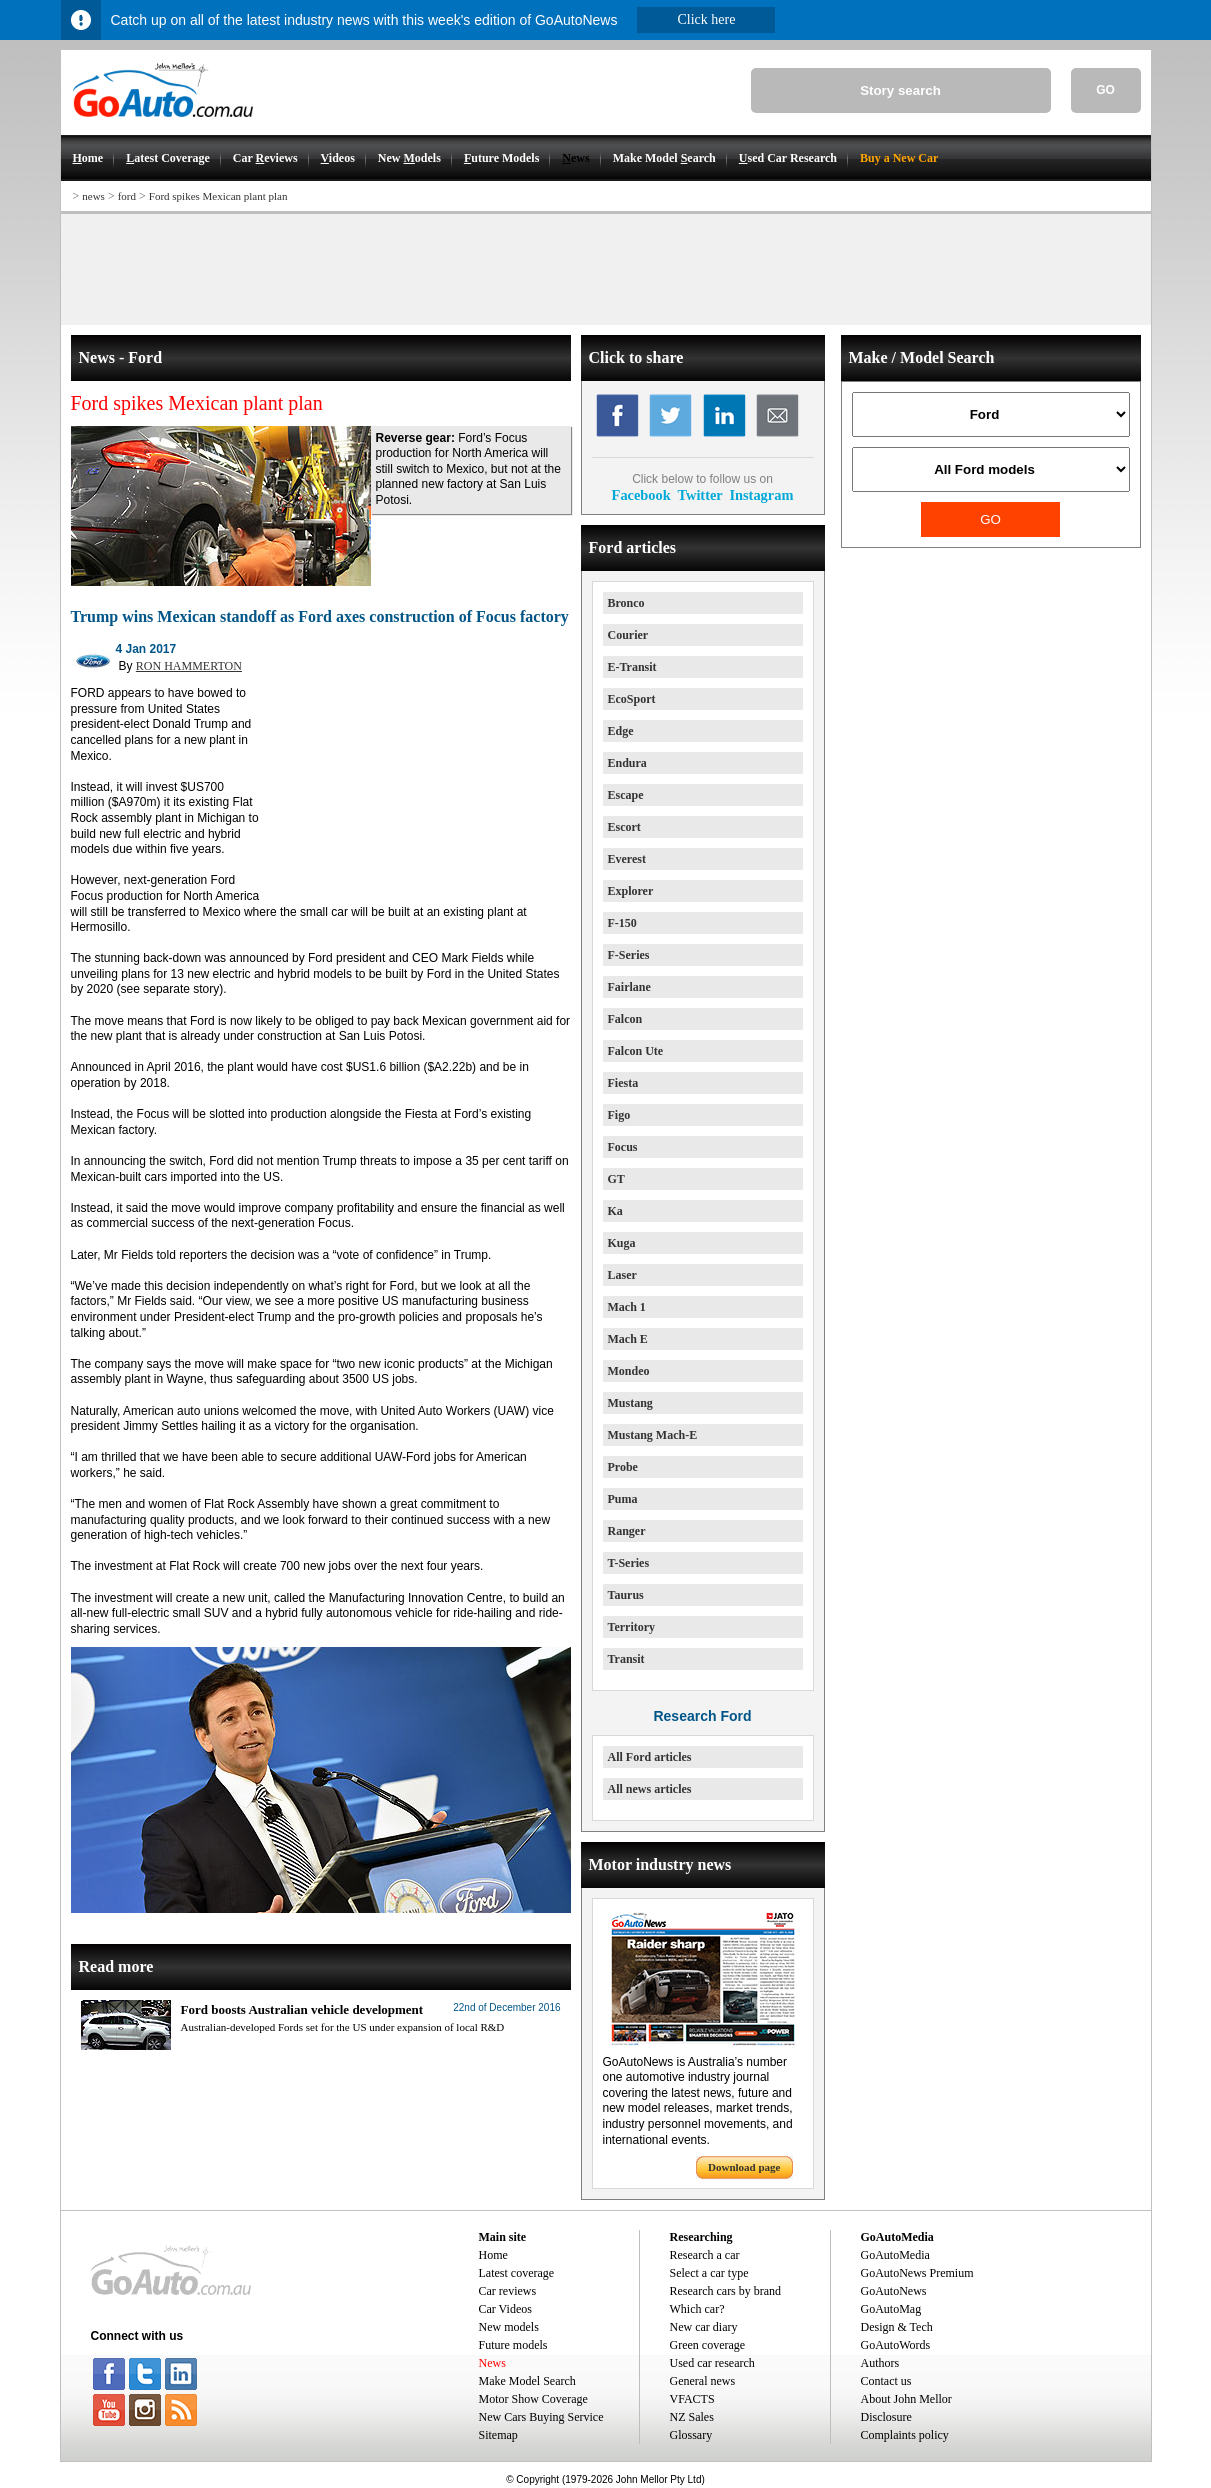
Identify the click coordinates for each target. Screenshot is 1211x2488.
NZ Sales (692, 2417)
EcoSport (632, 699)
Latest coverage (517, 2273)
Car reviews (508, 2291)
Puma (623, 1499)
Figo (619, 1115)
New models (509, 2327)
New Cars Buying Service (541, 2417)
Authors (880, 2363)
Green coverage (708, 2345)
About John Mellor (906, 2399)
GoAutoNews (894, 2291)
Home (493, 2255)
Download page (744, 2167)
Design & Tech (897, 2327)
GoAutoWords (896, 2345)
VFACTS (692, 2399)
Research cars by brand (726, 2291)
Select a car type (709, 2273)
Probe (623, 1467)
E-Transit (632, 667)
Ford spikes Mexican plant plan (218, 196)
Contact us (886, 2381)
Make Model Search (527, 2381)
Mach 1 (627, 1307)
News (492, 2363)
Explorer (631, 891)
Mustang (630, 1403)
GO (1105, 90)
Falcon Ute (636, 1051)
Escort (624, 827)
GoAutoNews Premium (917, 2273)
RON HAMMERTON (189, 666)
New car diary (704, 2327)
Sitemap (498, 2435)
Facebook (641, 495)
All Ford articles (650, 1757)
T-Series (629, 1563)
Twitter (699, 495)
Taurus (626, 1595)
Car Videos (505, 2309)
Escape (626, 795)
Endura (627, 763)
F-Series (629, 955)
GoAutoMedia (895, 2255)
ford (127, 196)
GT (616, 1179)
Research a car (705, 2255)
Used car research (712, 2363)
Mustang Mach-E (653, 1435)
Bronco (626, 603)
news (93, 196)
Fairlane (629, 987)
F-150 (622, 923)
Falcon (625, 1019)
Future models (513, 2345)
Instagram (761, 495)
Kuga (622, 1243)
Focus (623, 1147)
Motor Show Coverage (533, 2399)
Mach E (628, 1339)
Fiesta (623, 1083)
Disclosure (886, 2417)
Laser (622, 1275)
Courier (628, 635)
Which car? (697, 2309)
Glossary (691, 2435)
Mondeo (629, 1371)
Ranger (627, 1531)
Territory (632, 1627)
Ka (615, 1211)
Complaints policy (905, 2435)
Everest (627, 859)
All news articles (650, 1789)
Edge (621, 731)
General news (703, 2381)
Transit (626, 1659)
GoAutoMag (891, 2309)
